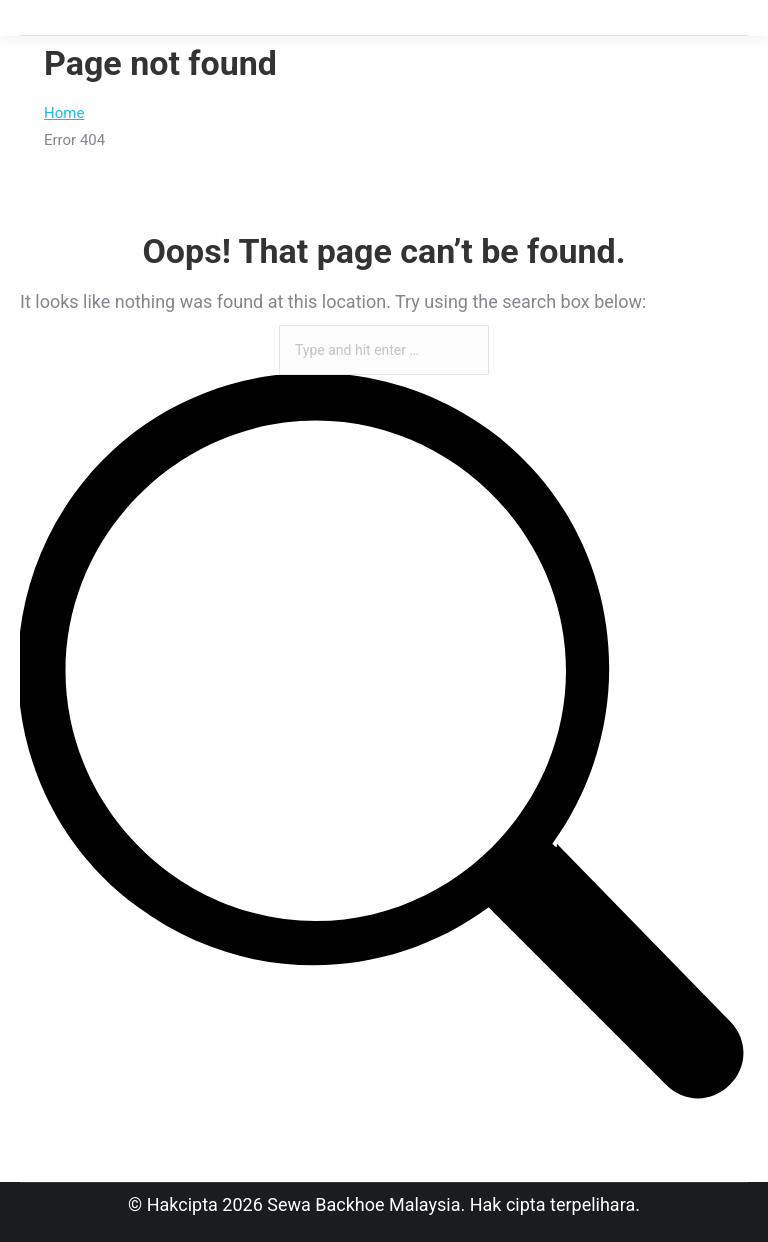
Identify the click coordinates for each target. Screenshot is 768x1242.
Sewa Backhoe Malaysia (363, 1204)
